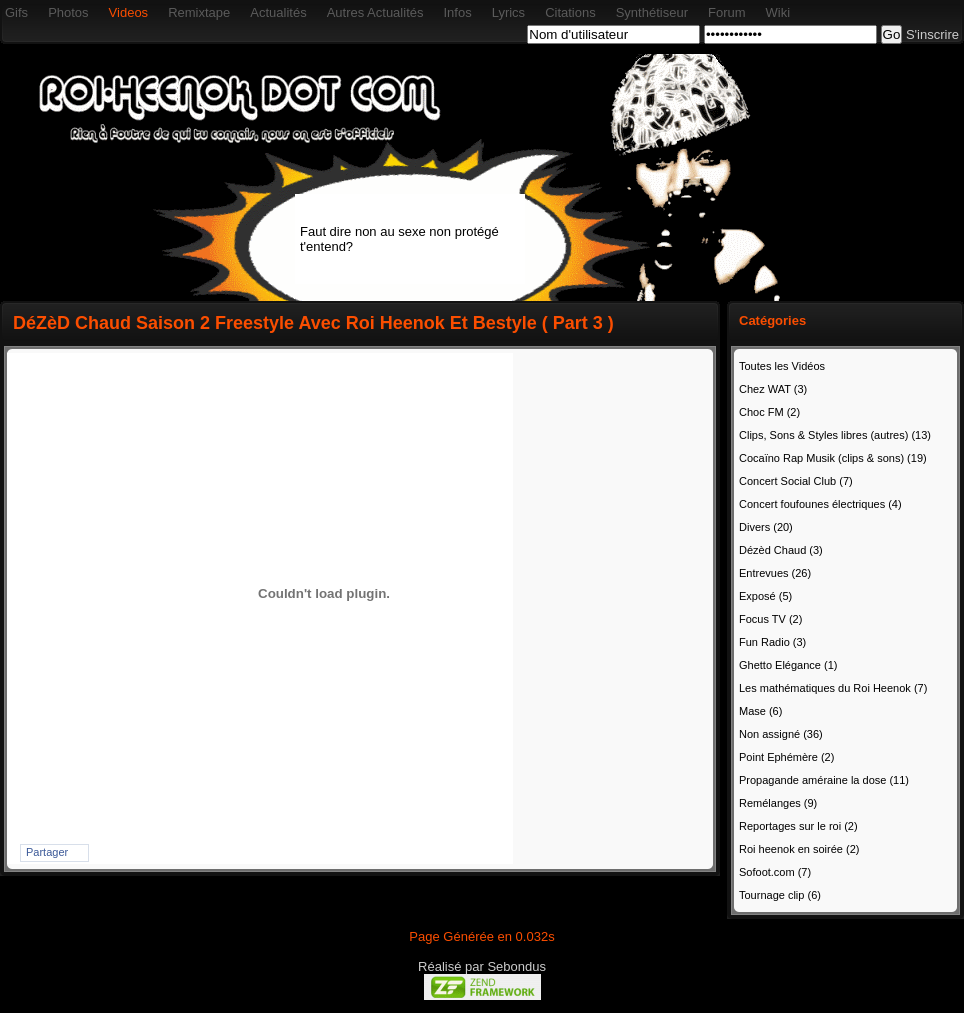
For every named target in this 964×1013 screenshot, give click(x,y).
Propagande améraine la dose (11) (824, 780)
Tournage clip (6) (780, 895)
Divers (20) (766, 527)
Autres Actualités (375, 12)
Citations (570, 12)
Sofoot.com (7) (775, 872)
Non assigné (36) (781, 734)
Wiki (778, 12)
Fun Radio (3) (772, 642)
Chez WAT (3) (773, 389)
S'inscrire (932, 34)
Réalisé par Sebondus (482, 966)
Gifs (16, 12)
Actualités (278, 12)
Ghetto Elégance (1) (788, 665)
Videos (129, 12)
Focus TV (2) (770, 619)
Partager (47, 852)
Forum (727, 12)
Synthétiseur (652, 12)
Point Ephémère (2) (786, 757)
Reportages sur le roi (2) (798, 826)
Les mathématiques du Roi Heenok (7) (833, 688)
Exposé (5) (765, 596)
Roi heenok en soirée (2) (799, 849)
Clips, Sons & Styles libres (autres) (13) (835, 435)
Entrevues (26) (775, 573)
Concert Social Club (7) (796, 481)
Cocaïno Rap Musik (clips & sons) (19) (833, 458)
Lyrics (508, 12)
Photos (68, 12)
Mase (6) (760, 711)
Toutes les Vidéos (782, 366)
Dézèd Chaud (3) (781, 550)
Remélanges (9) (778, 803)
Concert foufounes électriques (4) (820, 504)
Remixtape (199, 12)
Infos (457, 12)
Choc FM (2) (769, 412)
